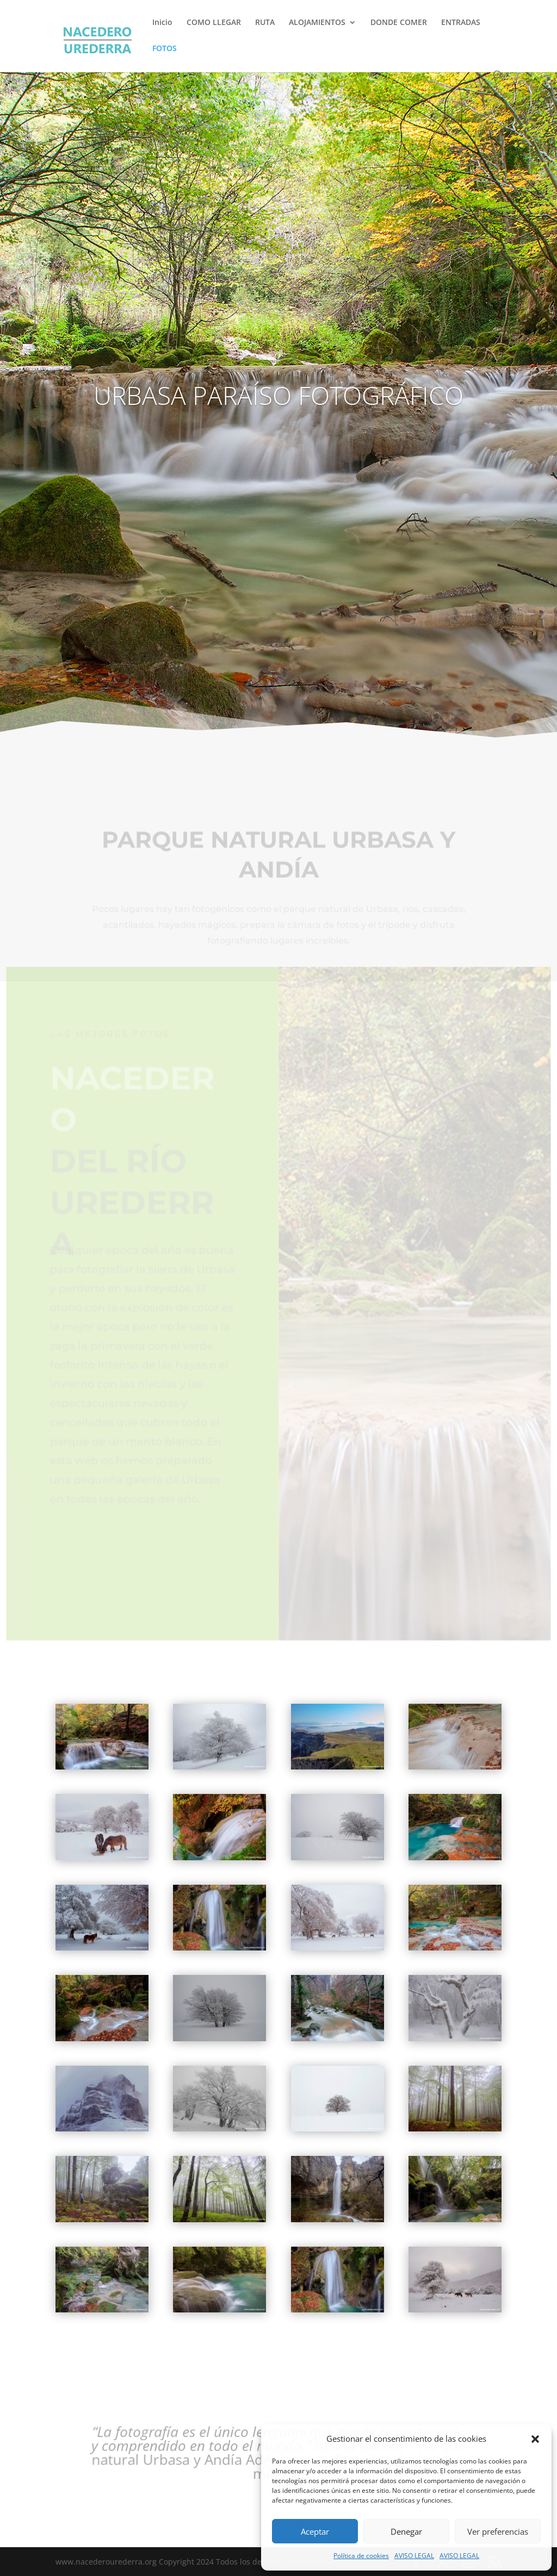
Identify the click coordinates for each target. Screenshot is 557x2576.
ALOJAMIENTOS (317, 22)
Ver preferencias (497, 2531)
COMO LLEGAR (214, 22)
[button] (535, 2439)
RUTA (265, 22)
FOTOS (164, 49)
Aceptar (315, 2531)
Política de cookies (361, 2555)
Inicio (162, 22)
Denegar (406, 2531)
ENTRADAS (460, 22)
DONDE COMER (398, 22)
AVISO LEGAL (414, 2555)
